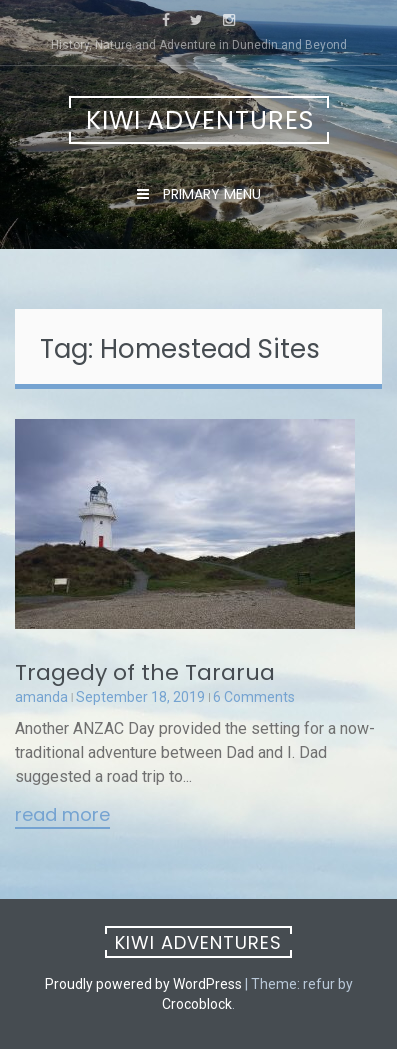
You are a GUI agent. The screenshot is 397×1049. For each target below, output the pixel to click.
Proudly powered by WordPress (143, 984)
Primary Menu (210, 194)
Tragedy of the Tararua (145, 672)
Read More (62, 816)
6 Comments (254, 697)
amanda (41, 697)
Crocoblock (197, 1004)
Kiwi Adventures (200, 120)
